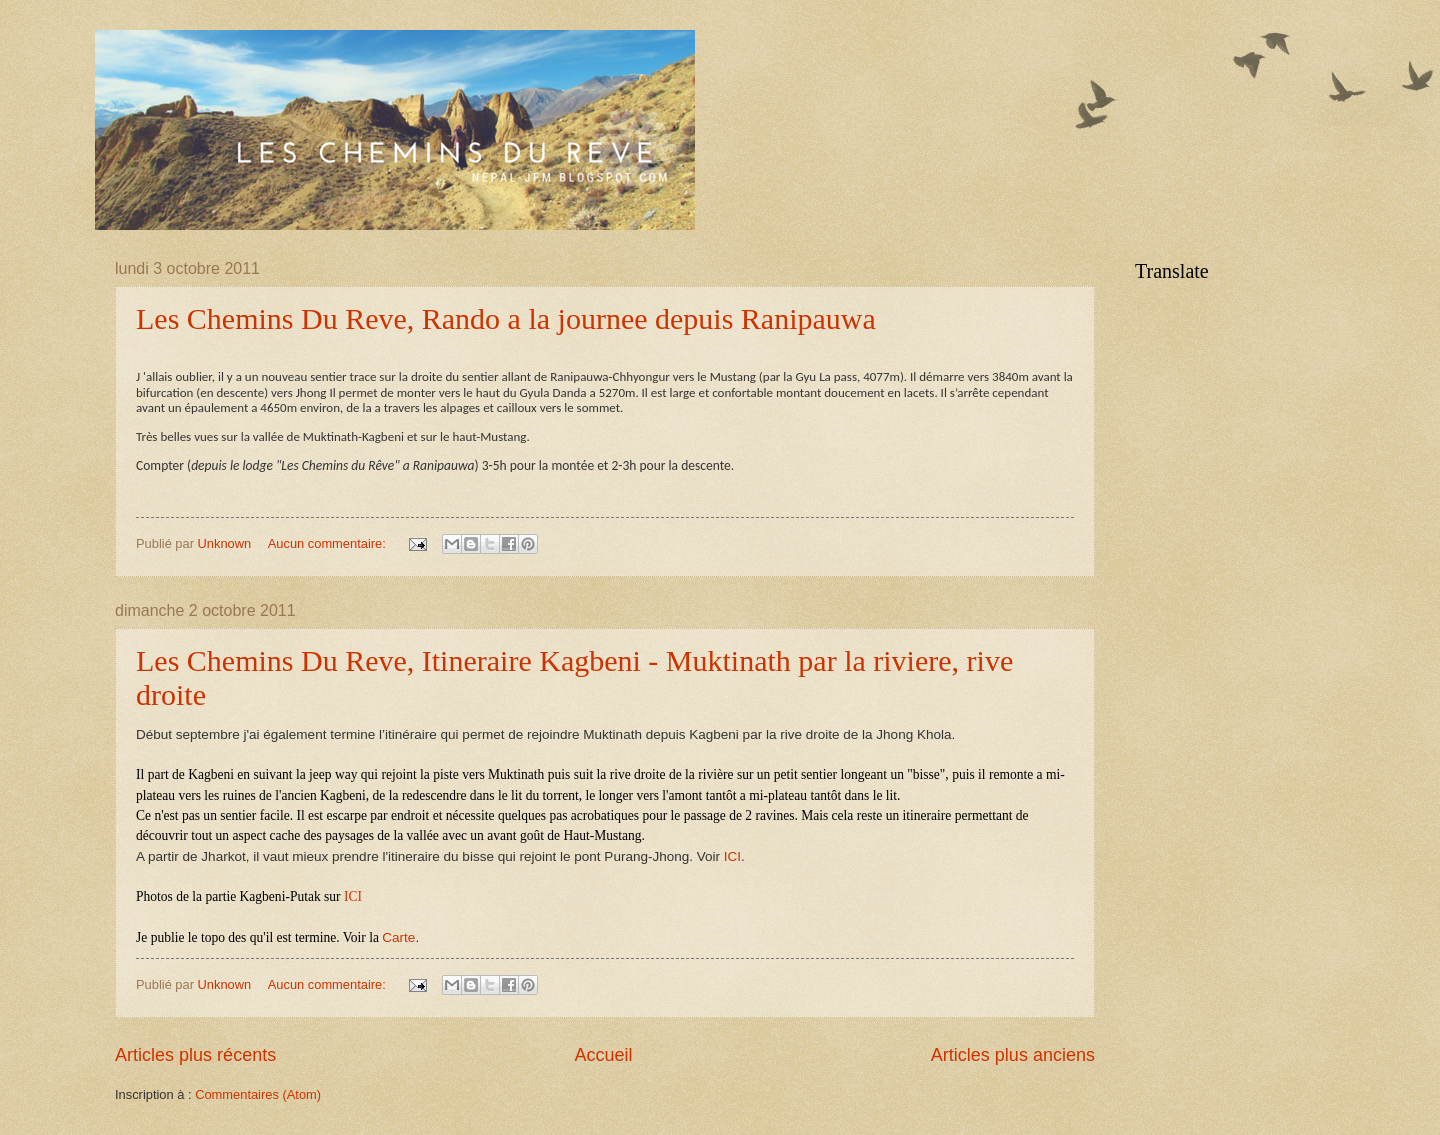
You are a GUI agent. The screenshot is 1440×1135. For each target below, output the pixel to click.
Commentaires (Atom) (258, 1094)
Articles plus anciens (1013, 1055)
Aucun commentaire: (329, 543)
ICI (732, 856)
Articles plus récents (195, 1055)
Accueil (603, 1055)
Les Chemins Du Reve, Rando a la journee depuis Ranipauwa (506, 318)
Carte (398, 937)
